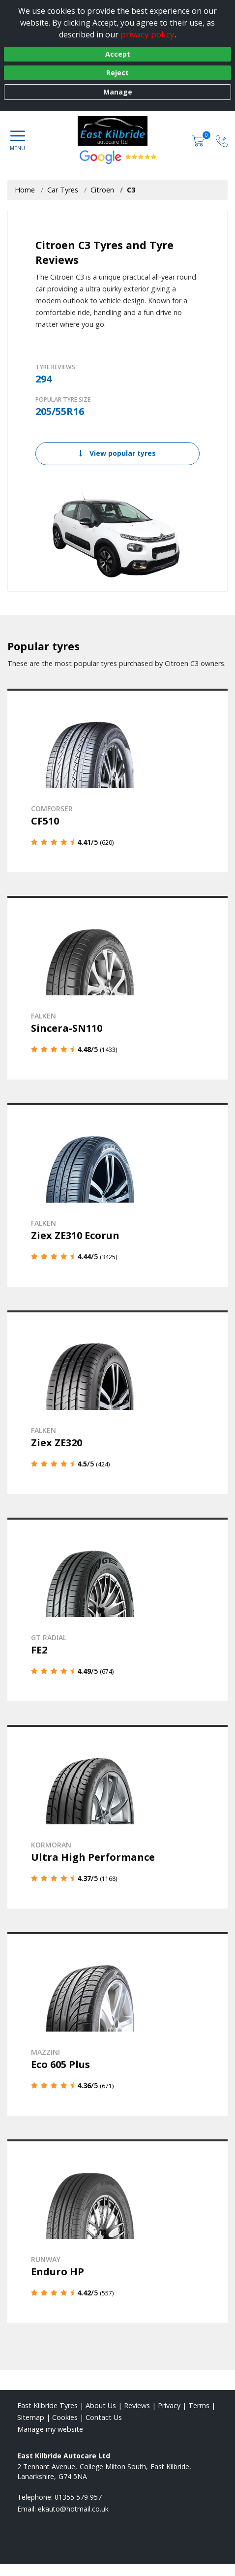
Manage (117, 91)
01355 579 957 (78, 2497)
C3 (131, 189)
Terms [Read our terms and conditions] (198, 2405)
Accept (117, 54)
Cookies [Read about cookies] (65, 2417)
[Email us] (73, 2508)
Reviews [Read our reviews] (137, 2405)
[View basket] (199, 140)
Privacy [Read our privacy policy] (169, 2405)
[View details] (117, 780)
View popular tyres (117, 453)
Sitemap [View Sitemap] (30, 2417)
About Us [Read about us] (101, 2405)
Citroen (102, 189)
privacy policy (147, 34)
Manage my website (50, 2429)
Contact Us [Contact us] (104, 2417)
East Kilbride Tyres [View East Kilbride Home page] (47, 2405)
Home (25, 189)
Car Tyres (62, 189)
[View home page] (118, 131)
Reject (117, 72)
